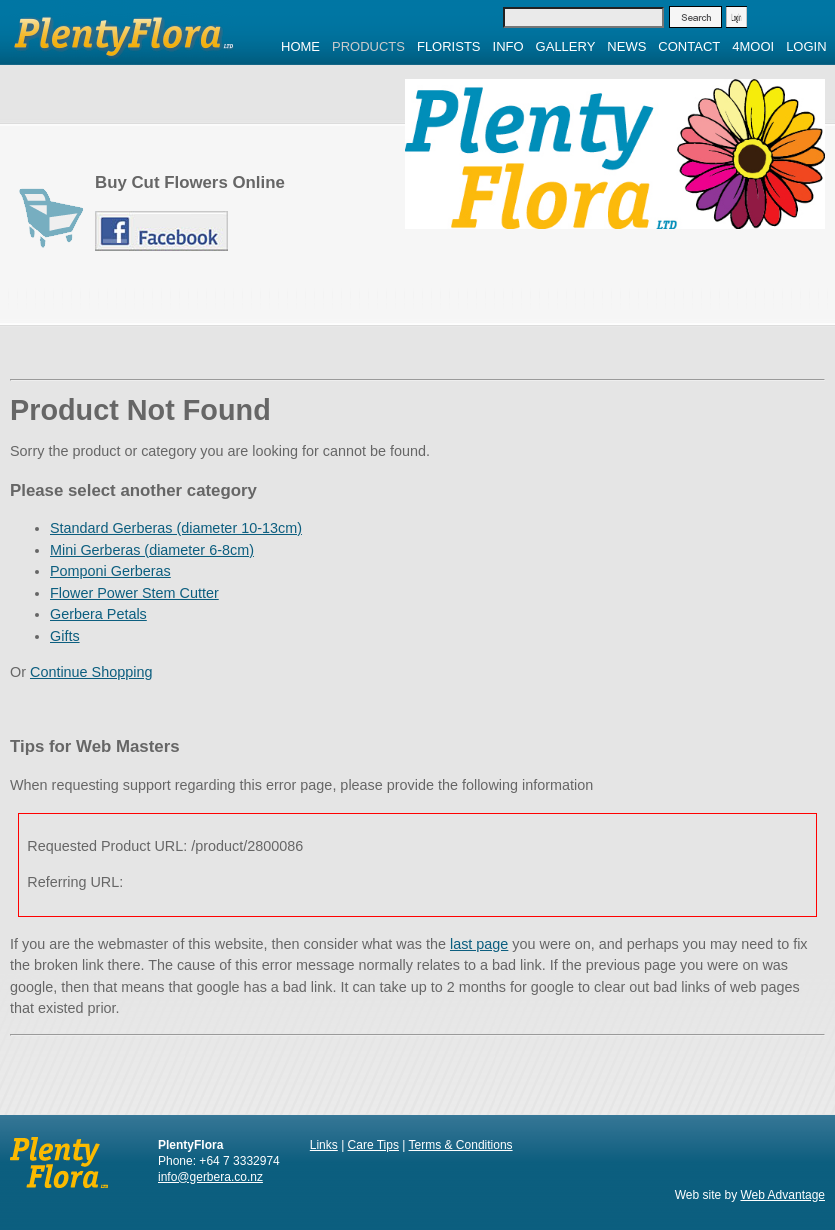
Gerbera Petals (98, 614)
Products (368, 46)
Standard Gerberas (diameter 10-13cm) (176, 528)
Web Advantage (782, 1195)
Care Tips (373, 1145)
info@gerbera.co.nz (210, 1177)
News (626, 46)
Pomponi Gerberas (110, 571)
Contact (689, 46)
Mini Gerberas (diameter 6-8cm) (152, 550)
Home (300, 46)
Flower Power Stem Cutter (134, 593)
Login (806, 46)
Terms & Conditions (461, 1145)
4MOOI (753, 46)
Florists (449, 46)
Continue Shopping (91, 672)
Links (324, 1145)
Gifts (65, 636)
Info (508, 46)
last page (479, 944)
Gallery (566, 46)
